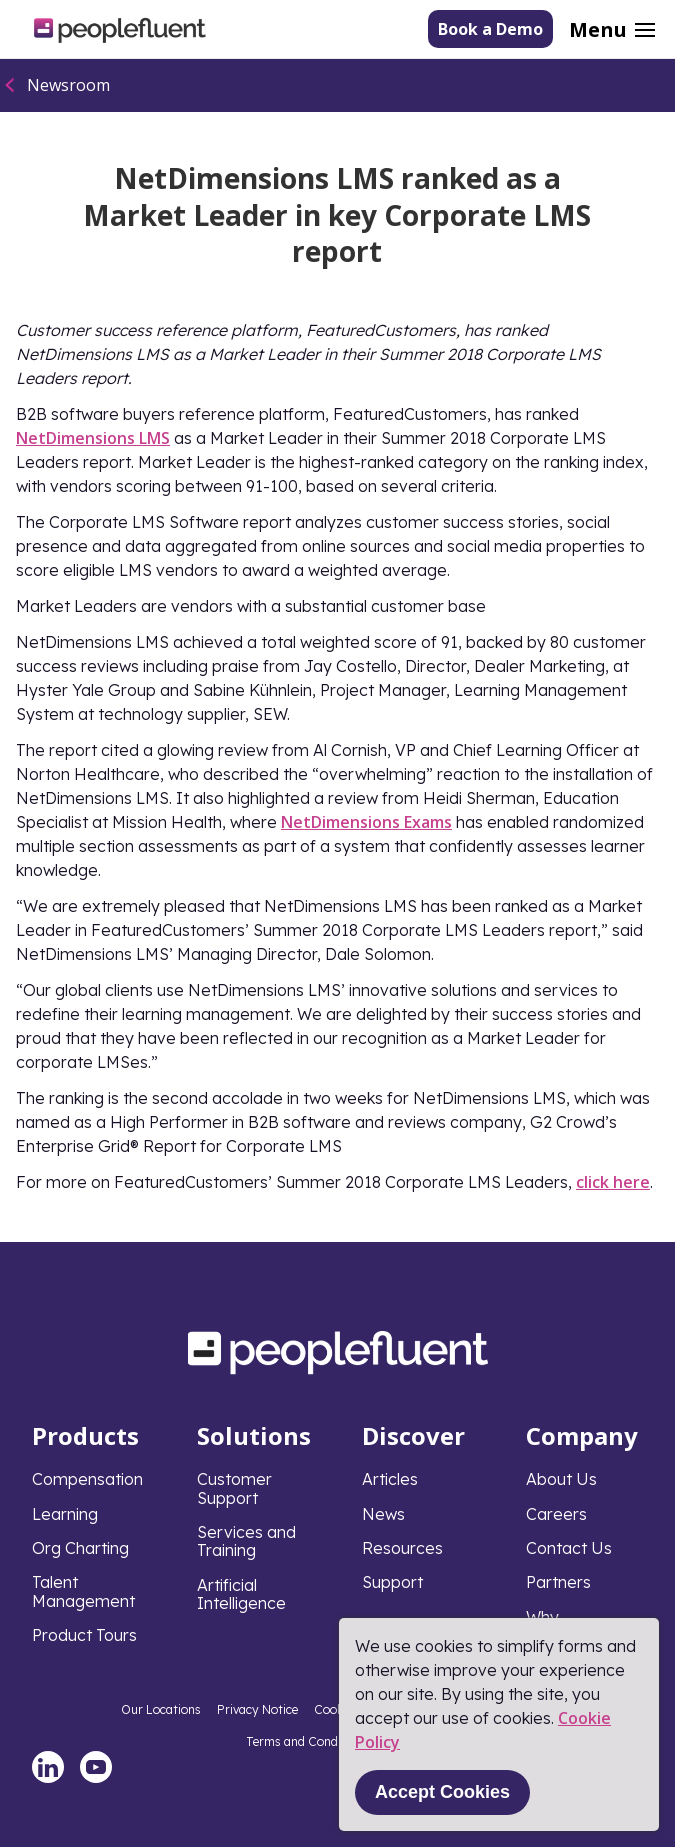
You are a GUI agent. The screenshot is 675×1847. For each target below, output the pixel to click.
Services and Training (246, 1541)
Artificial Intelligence (241, 1594)
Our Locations (161, 1709)
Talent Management (83, 1591)
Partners (558, 1582)
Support (392, 1582)
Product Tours (84, 1635)
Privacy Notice (257, 1709)
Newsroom (68, 85)
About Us (561, 1479)
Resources (402, 1548)
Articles (390, 1479)
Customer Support (234, 1488)
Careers (556, 1514)
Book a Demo (490, 29)
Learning (65, 1514)
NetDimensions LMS (93, 438)
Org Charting (80, 1548)
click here (613, 1182)
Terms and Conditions (307, 1741)
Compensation (87, 1479)
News (383, 1514)
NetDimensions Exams (366, 822)
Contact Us (569, 1548)
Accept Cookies (442, 1792)
